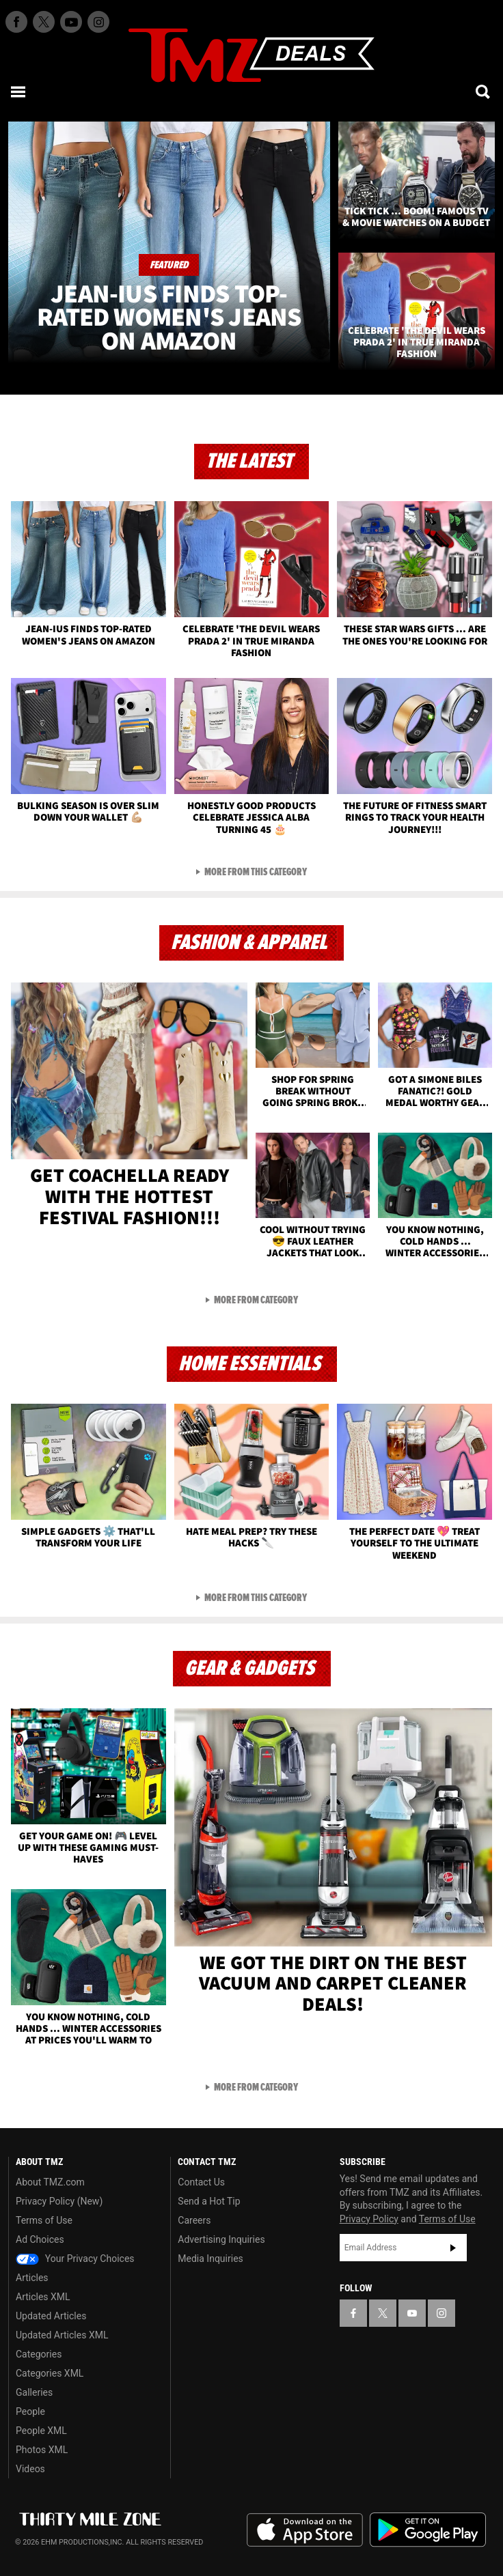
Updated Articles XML (62, 2335)
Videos (30, 2468)
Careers (194, 2220)
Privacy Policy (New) (59, 2201)
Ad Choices (40, 2239)
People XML (41, 2430)
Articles (32, 2277)
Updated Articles (51, 2315)
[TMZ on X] (44, 22)
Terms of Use (44, 2220)
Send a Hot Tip (209, 2201)
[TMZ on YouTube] (412, 2313)
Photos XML (42, 2449)
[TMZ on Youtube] (71, 22)
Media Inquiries (210, 2258)
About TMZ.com (50, 2182)
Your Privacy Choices (75, 2258)
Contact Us (201, 2182)
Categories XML (49, 2373)
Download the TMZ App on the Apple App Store (305, 2530)
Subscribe (453, 2247)
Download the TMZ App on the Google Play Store (428, 2530)
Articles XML (43, 2296)
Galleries (34, 2392)
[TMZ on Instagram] (98, 22)
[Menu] (19, 91)
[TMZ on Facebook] (16, 22)
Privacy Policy (369, 2218)
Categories (39, 2354)
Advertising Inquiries (221, 2239)
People (30, 2411)
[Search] (484, 91)
